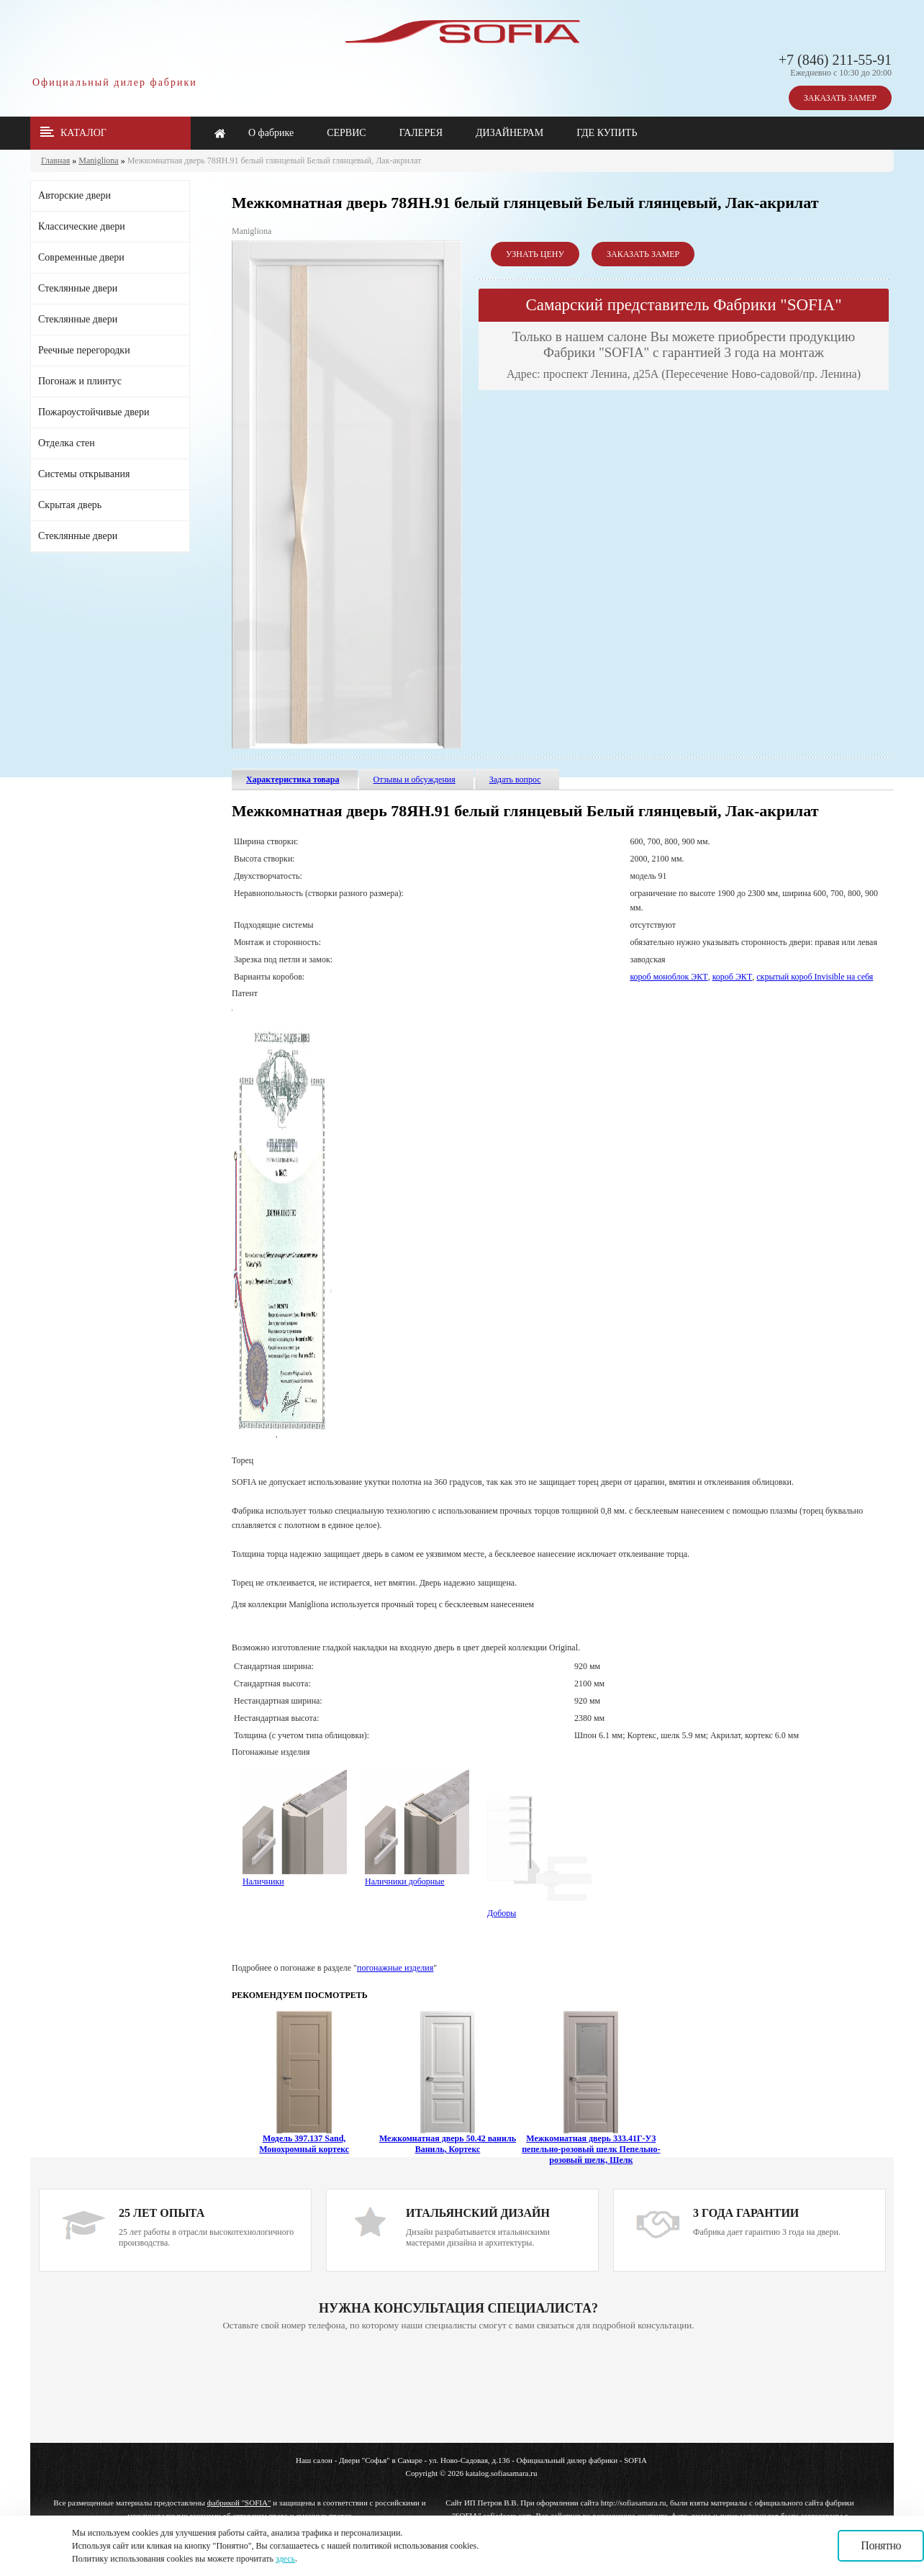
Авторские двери (74, 195)
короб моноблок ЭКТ (668, 977)
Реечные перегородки (84, 350)
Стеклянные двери (77, 288)
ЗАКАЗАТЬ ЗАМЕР (840, 98)
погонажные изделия (395, 1968)
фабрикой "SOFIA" (239, 2502)
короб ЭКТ (732, 977)
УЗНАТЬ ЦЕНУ (535, 254)
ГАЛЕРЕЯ (421, 132)
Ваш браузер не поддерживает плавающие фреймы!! (458, 2388)
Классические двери (81, 226)
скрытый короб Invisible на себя (814, 977)
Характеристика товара (293, 779)
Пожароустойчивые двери (93, 412)
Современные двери (81, 257)
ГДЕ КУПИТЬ (606, 132)
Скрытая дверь (69, 505)
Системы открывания (84, 474)
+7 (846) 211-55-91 (835, 60)
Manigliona (98, 160)
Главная (55, 160)
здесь (285, 2559)
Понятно (881, 2545)
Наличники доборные (417, 1876)
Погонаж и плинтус (80, 381)
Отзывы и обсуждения (414, 779)
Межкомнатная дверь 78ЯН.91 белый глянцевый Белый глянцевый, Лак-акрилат (274, 160)
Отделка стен (66, 443)
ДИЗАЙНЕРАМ (509, 132)
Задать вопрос (515, 779)
